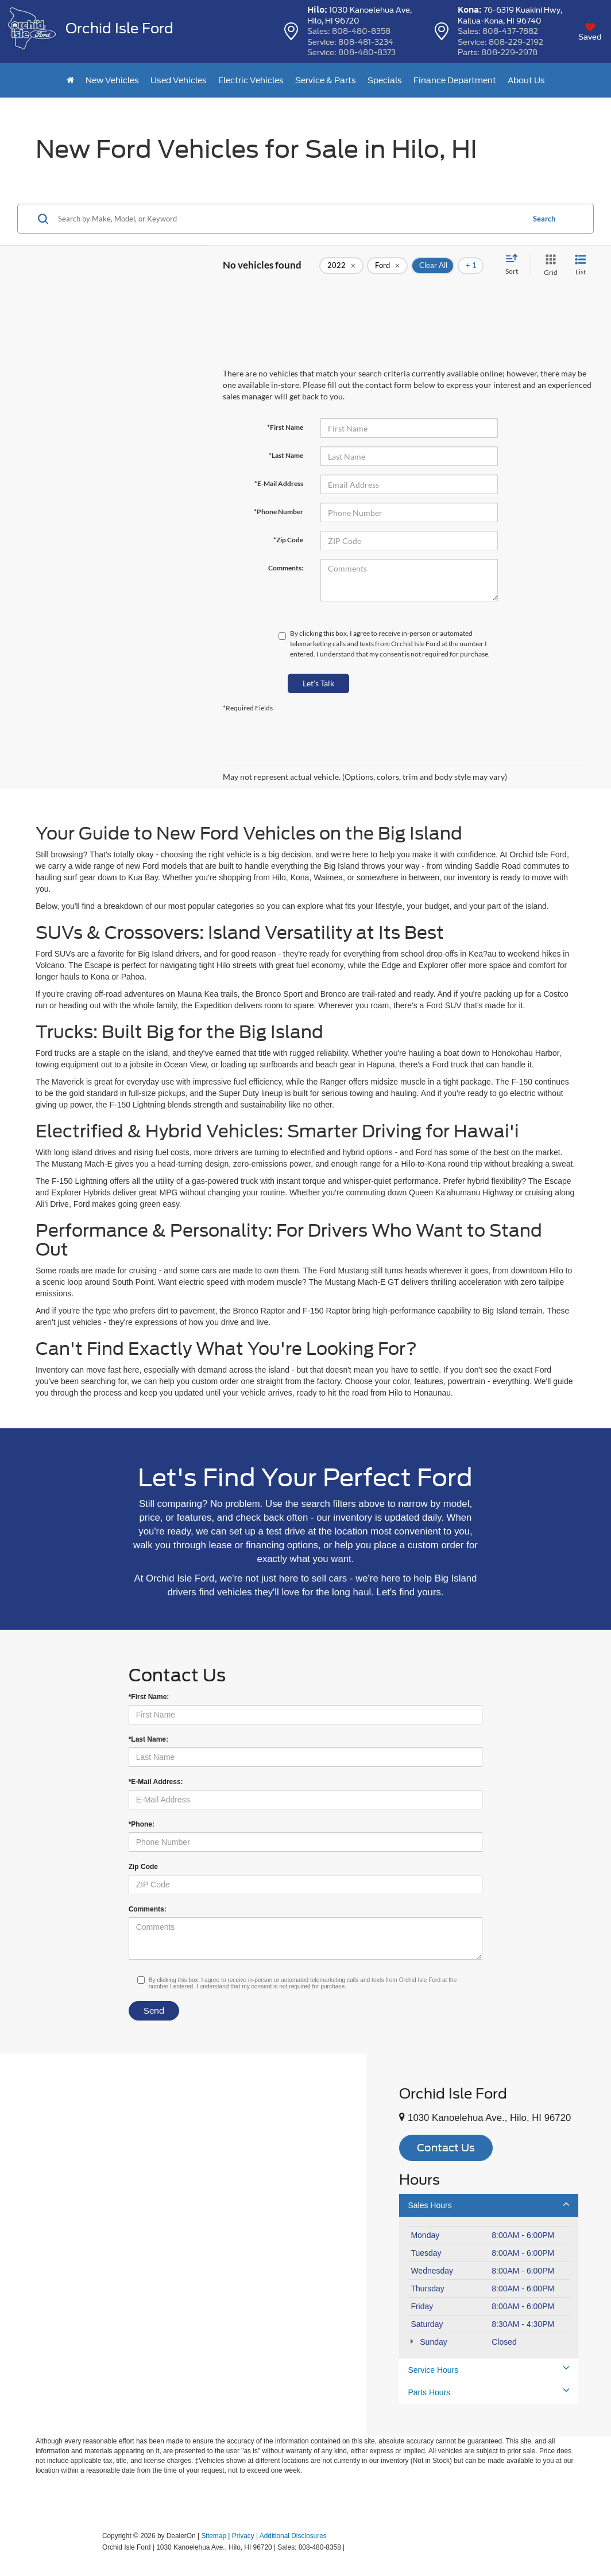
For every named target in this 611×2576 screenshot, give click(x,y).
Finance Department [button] (454, 80)
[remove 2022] (341, 265)
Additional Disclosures (293, 2536)
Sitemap (213, 2536)
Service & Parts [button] (325, 80)
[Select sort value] (515, 265)
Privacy (243, 2536)
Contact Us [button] (446, 2148)
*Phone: (141, 1824)
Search (544, 218)
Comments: (285, 568)
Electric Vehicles (251, 80)
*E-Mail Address (278, 483)
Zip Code (143, 1867)
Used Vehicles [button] (178, 80)
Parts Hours (489, 2392)
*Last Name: (148, 1739)
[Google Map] (183, 2245)
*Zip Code (288, 539)
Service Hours (489, 2369)
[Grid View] (548, 265)
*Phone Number (278, 511)
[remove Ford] (387, 265)
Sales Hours (489, 2205)
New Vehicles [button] (112, 80)
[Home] (70, 80)
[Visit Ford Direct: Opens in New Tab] (350, 2547)
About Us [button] (526, 80)
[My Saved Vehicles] (590, 32)
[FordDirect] (65, 2546)
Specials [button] (385, 80)
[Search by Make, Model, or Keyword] (289, 218)
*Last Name (286, 455)
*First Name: (149, 1697)
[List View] (580, 265)
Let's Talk (318, 683)
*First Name (285, 427)
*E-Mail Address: (156, 1782)
